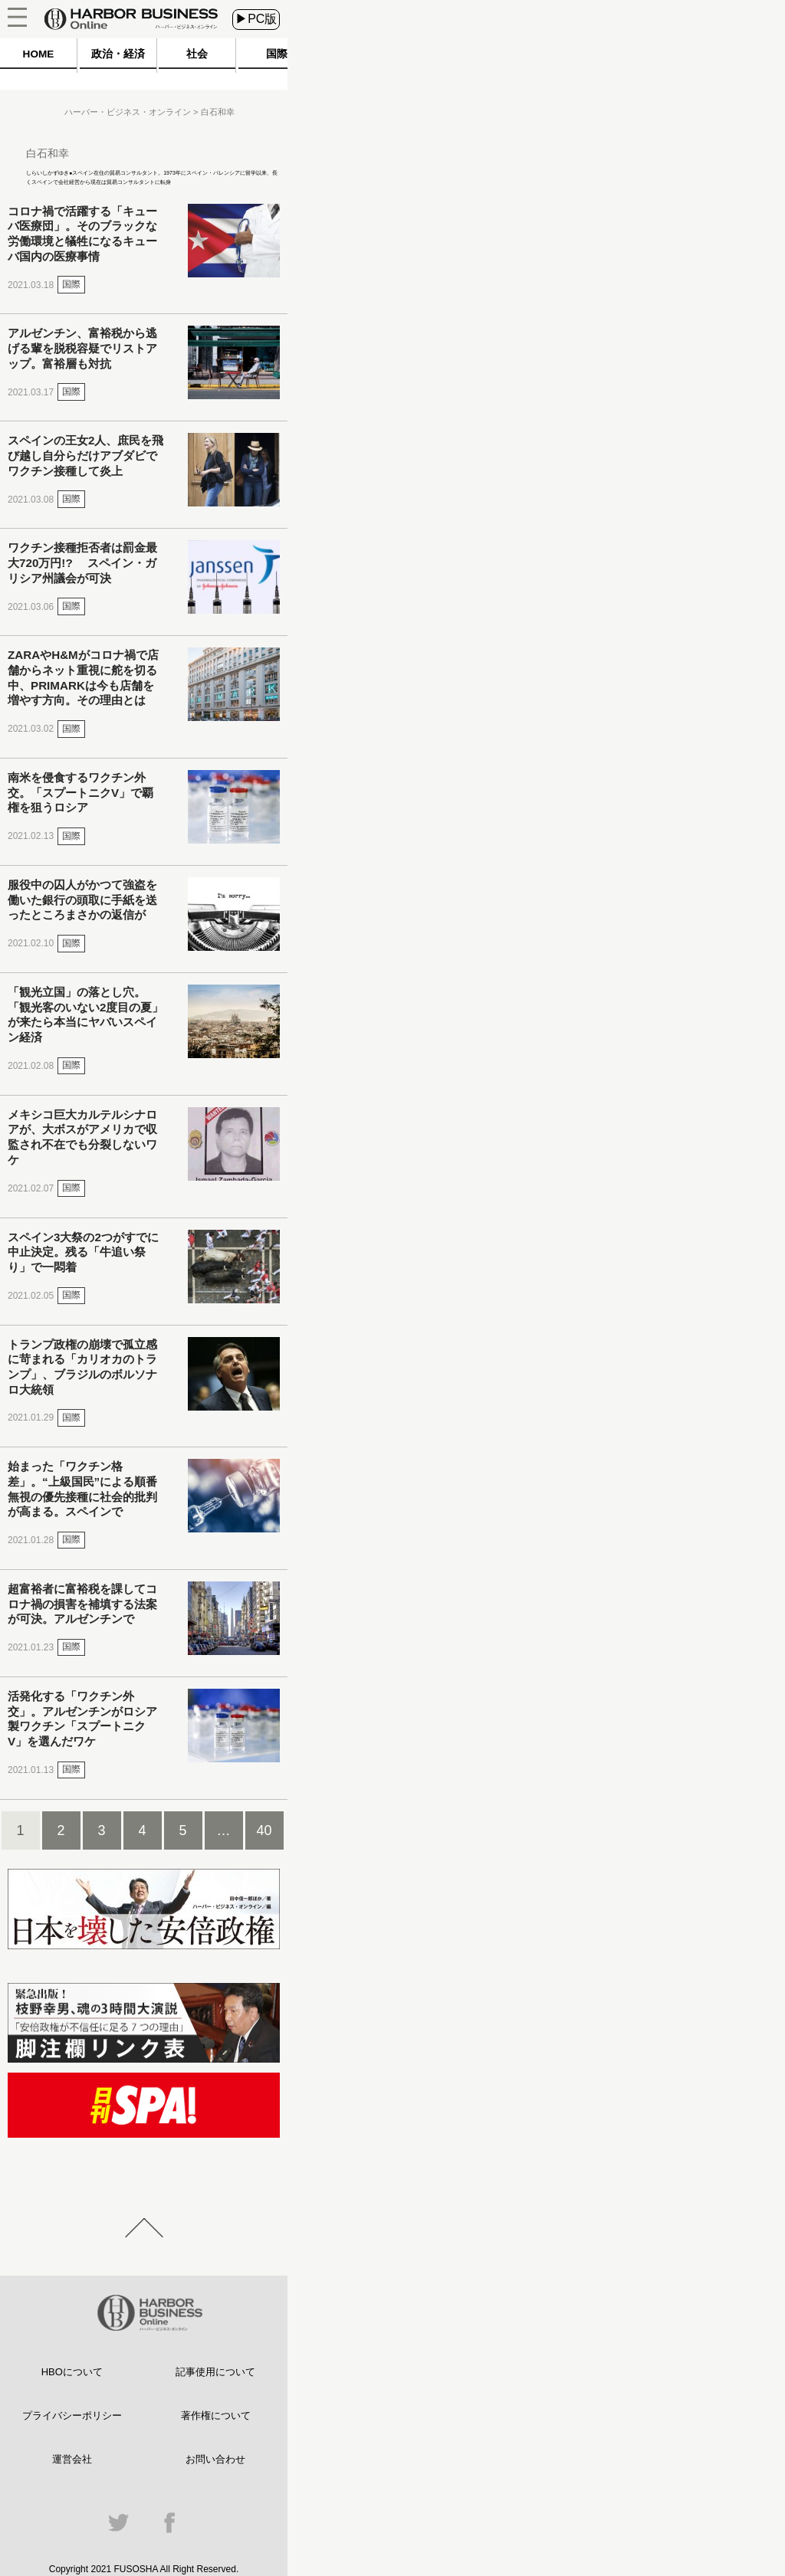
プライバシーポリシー (72, 2415)
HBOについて (72, 2372)
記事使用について (215, 2372)
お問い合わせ (215, 2459)
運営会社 (72, 2459)
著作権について (216, 2415)
